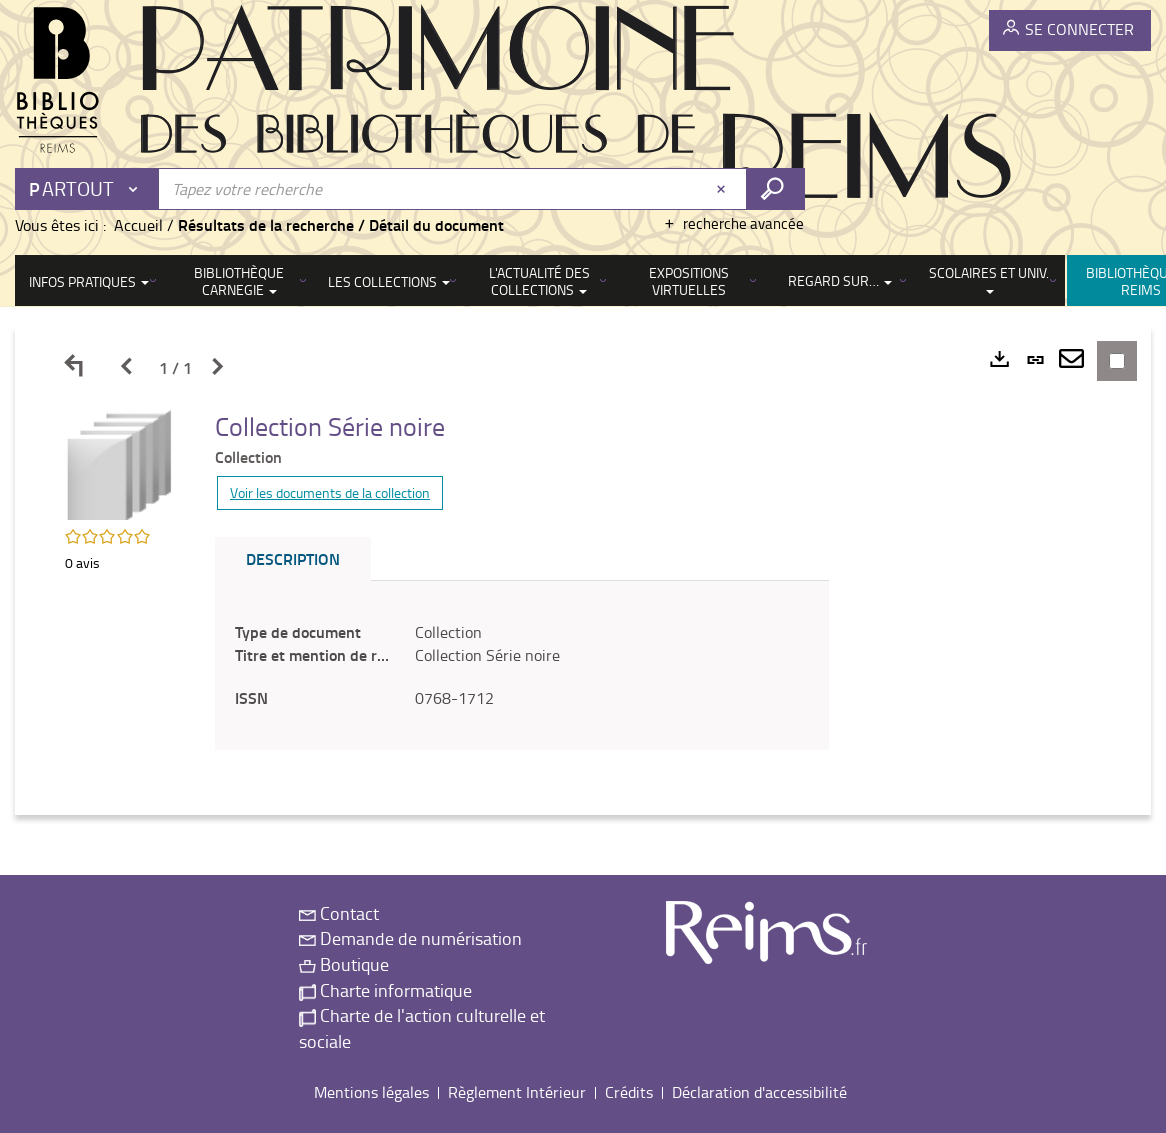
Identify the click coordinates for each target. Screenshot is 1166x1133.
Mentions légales (371, 1092)
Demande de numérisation (410, 938)
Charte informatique (385, 990)
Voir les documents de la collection (330, 492)
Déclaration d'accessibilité (759, 1092)
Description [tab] (293, 558)
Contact (339, 913)
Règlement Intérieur (517, 1092)
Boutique (344, 964)
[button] (120, 463)
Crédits (629, 1092)
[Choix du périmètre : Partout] (88, 189)
